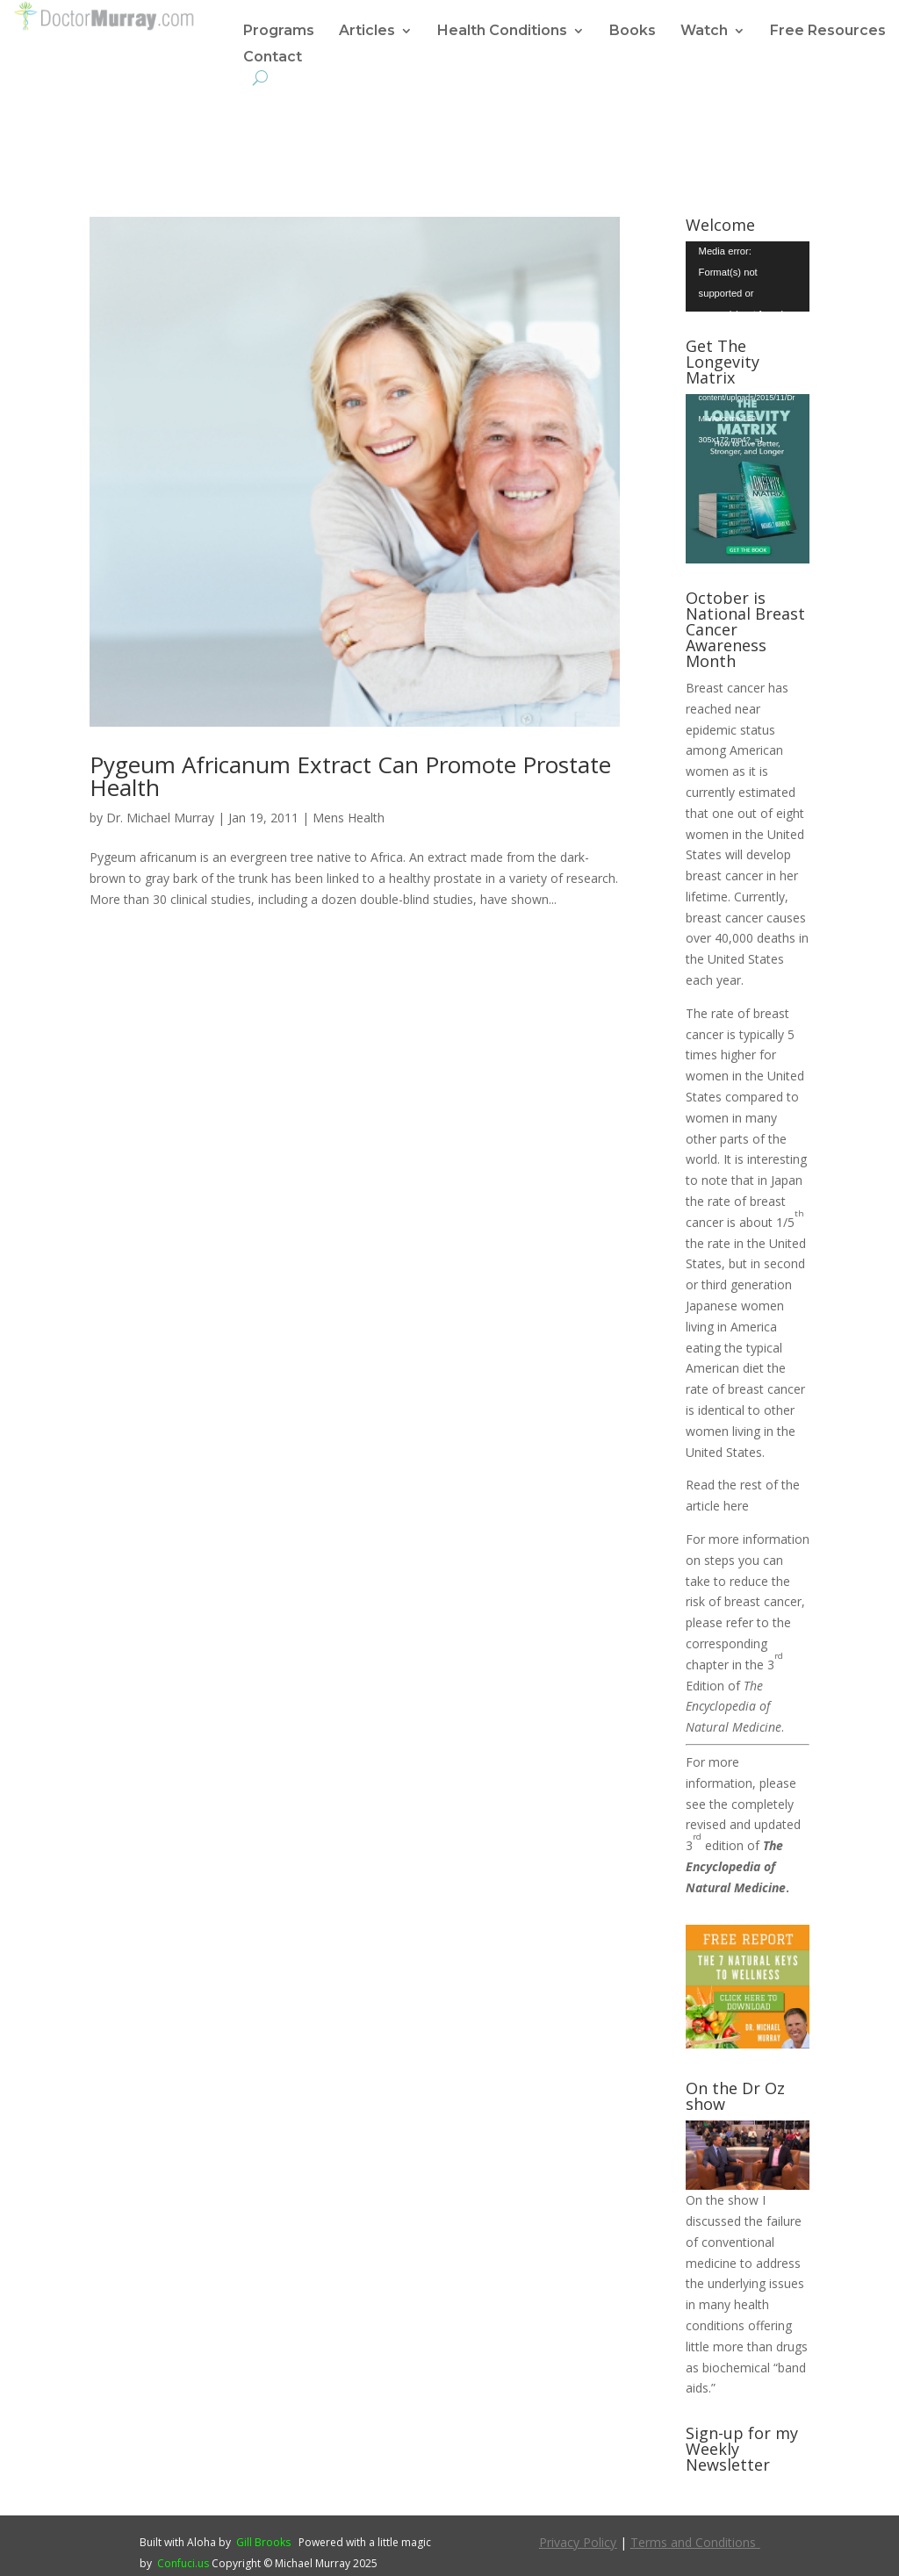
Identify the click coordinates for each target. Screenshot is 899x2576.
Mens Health (349, 817)
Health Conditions (502, 32)
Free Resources (828, 32)
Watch (704, 32)
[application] (747, 276)
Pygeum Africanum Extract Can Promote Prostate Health (350, 776)
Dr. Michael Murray (160, 817)
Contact (272, 58)
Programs (278, 32)
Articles (367, 32)
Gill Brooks (263, 2542)
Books (632, 32)
